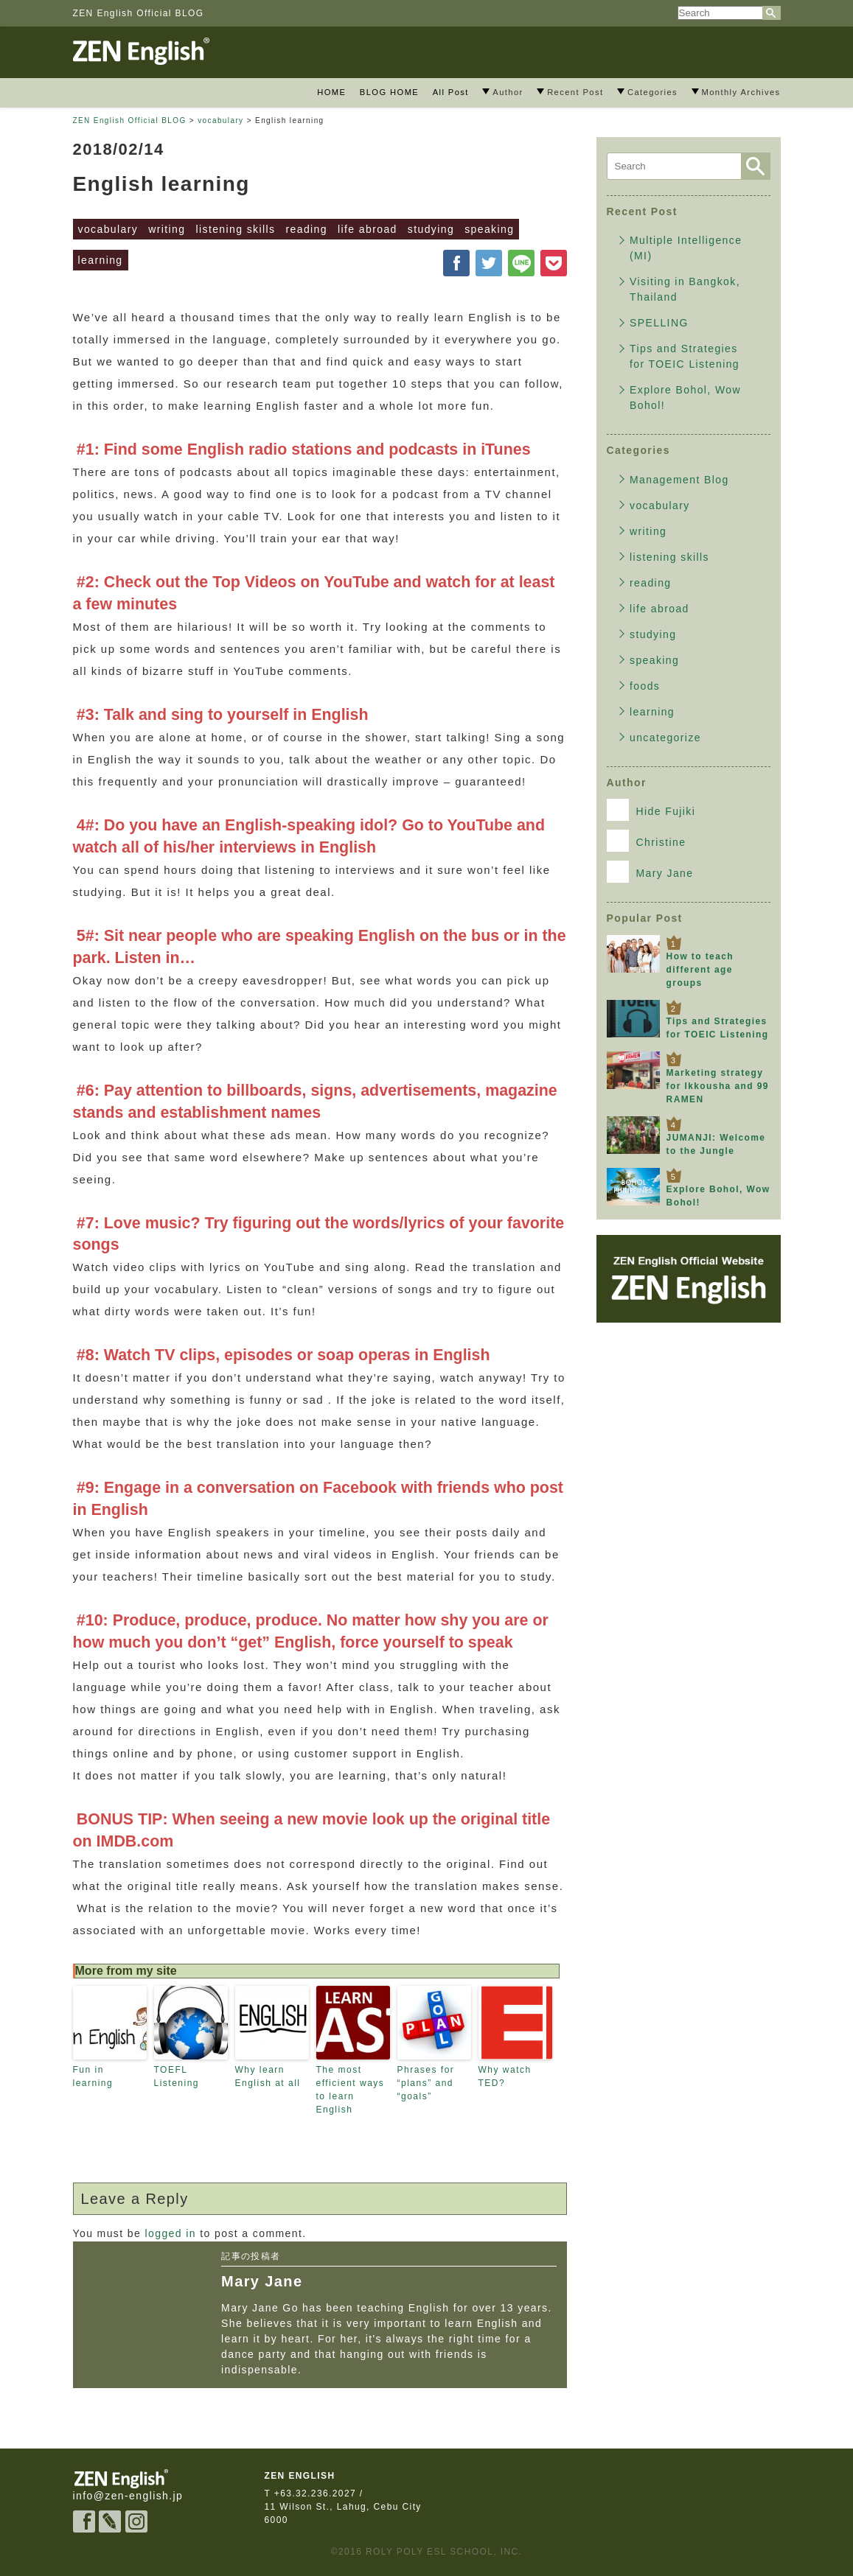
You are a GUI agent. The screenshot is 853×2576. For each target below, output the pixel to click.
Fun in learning (93, 2076)
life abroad (367, 229)
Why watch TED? (505, 2076)
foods (645, 686)
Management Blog (679, 480)
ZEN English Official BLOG (138, 13)
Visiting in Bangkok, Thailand (685, 289)
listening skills (235, 229)
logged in (170, 2233)
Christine (646, 841)
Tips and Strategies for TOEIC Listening (684, 356)
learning (100, 260)
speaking (489, 229)
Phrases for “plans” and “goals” (426, 2083)
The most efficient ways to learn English (350, 2090)
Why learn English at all (268, 2076)
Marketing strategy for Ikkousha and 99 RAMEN (717, 1086)
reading (306, 229)
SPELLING (659, 323)
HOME (331, 92)
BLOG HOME (389, 92)
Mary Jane (650, 872)
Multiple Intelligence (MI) (686, 248)
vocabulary (108, 229)
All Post (451, 92)
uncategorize (665, 737)
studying (431, 229)
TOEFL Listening (177, 2076)
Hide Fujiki (651, 810)
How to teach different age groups (700, 969)
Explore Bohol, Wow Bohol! (685, 397)
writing (166, 229)
